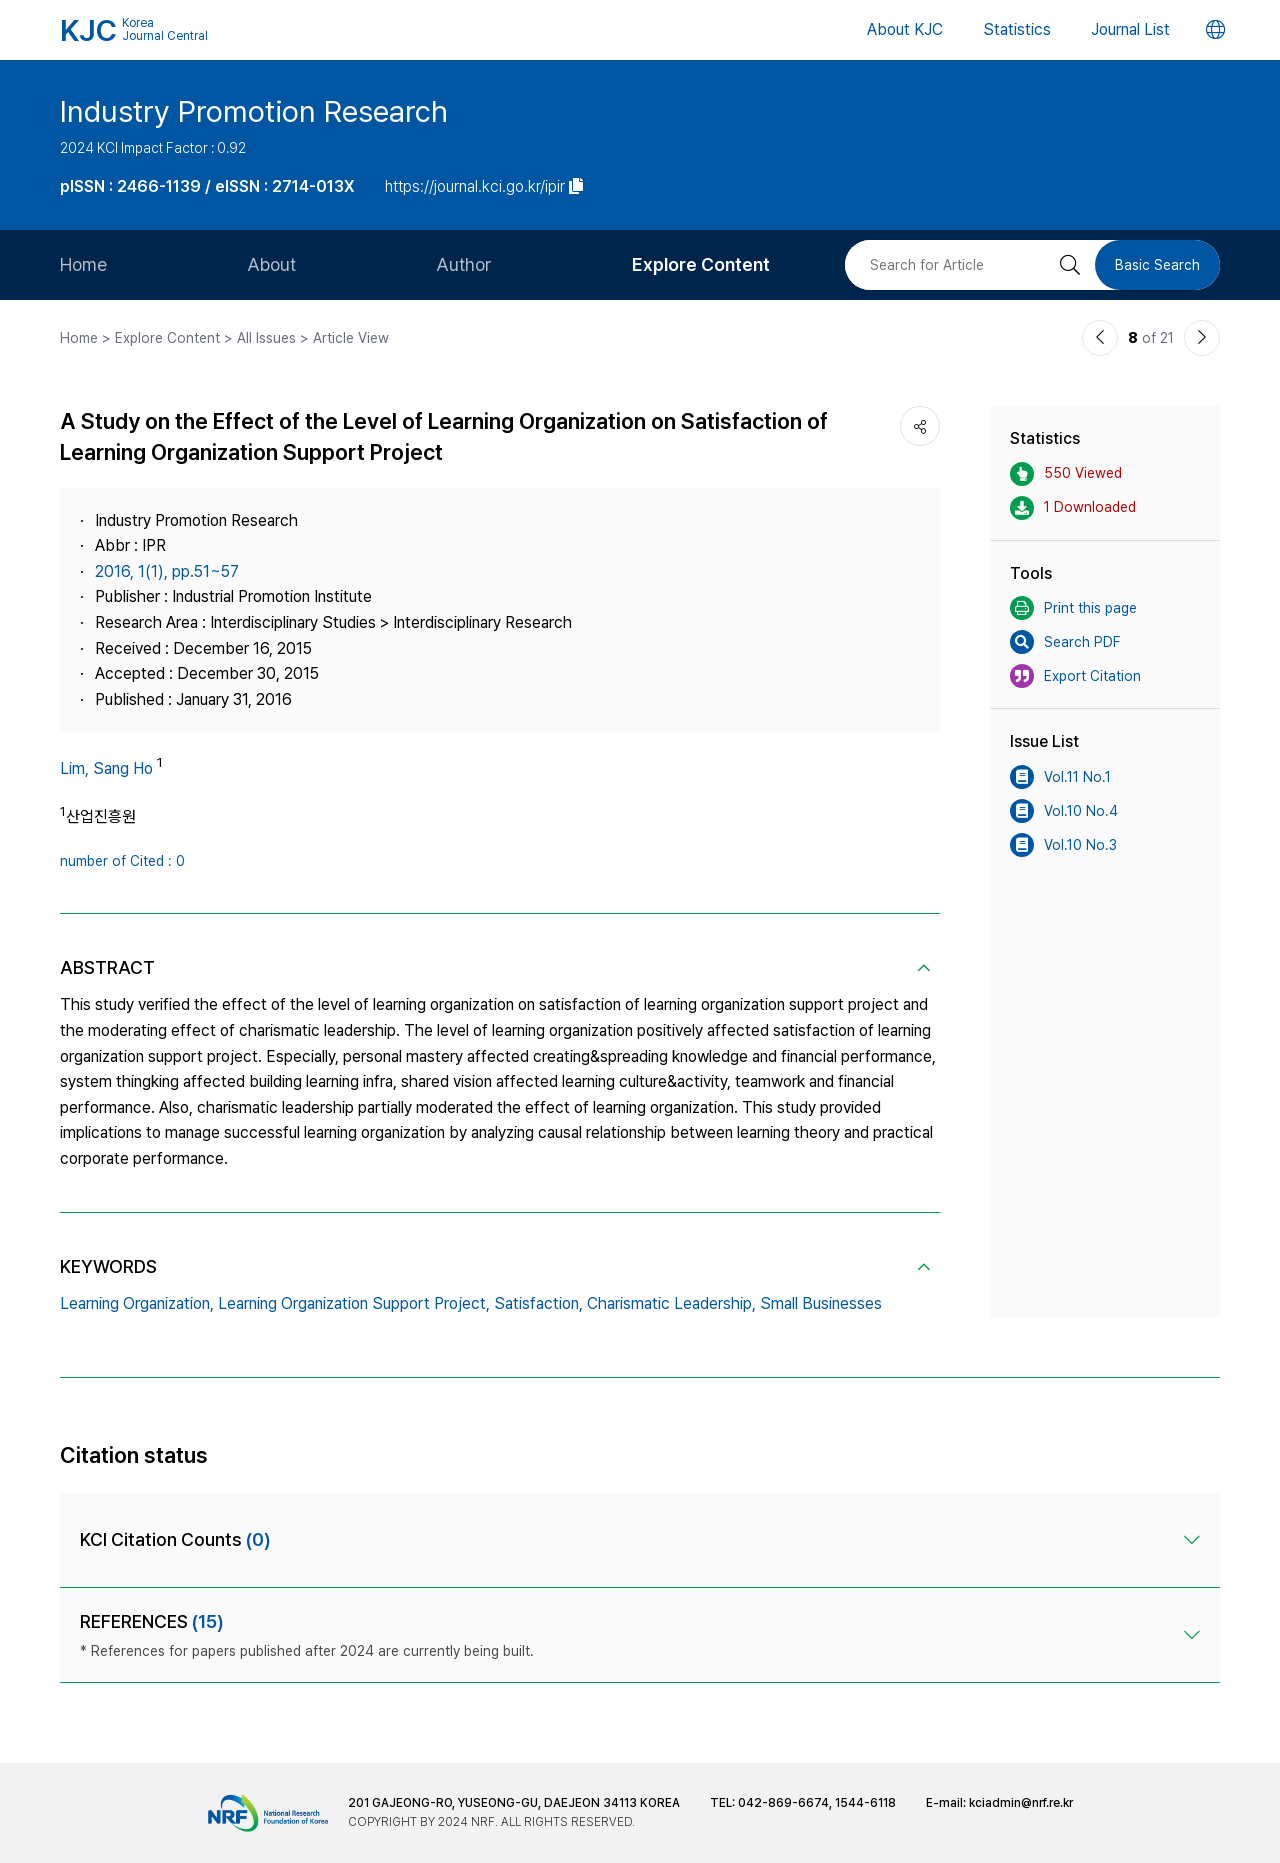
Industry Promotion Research (254, 111)
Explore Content (701, 264)
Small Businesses (821, 1303)
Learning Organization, (137, 1303)
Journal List (1130, 29)
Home (83, 264)
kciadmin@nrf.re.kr (1021, 1803)
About (271, 264)
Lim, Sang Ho (106, 768)
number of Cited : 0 (122, 861)
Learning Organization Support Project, (354, 1303)
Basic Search (1157, 265)
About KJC (905, 29)
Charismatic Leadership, (671, 1303)
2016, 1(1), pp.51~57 (167, 571)
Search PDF (1065, 642)
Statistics (1017, 29)
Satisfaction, (538, 1303)
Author (464, 264)
